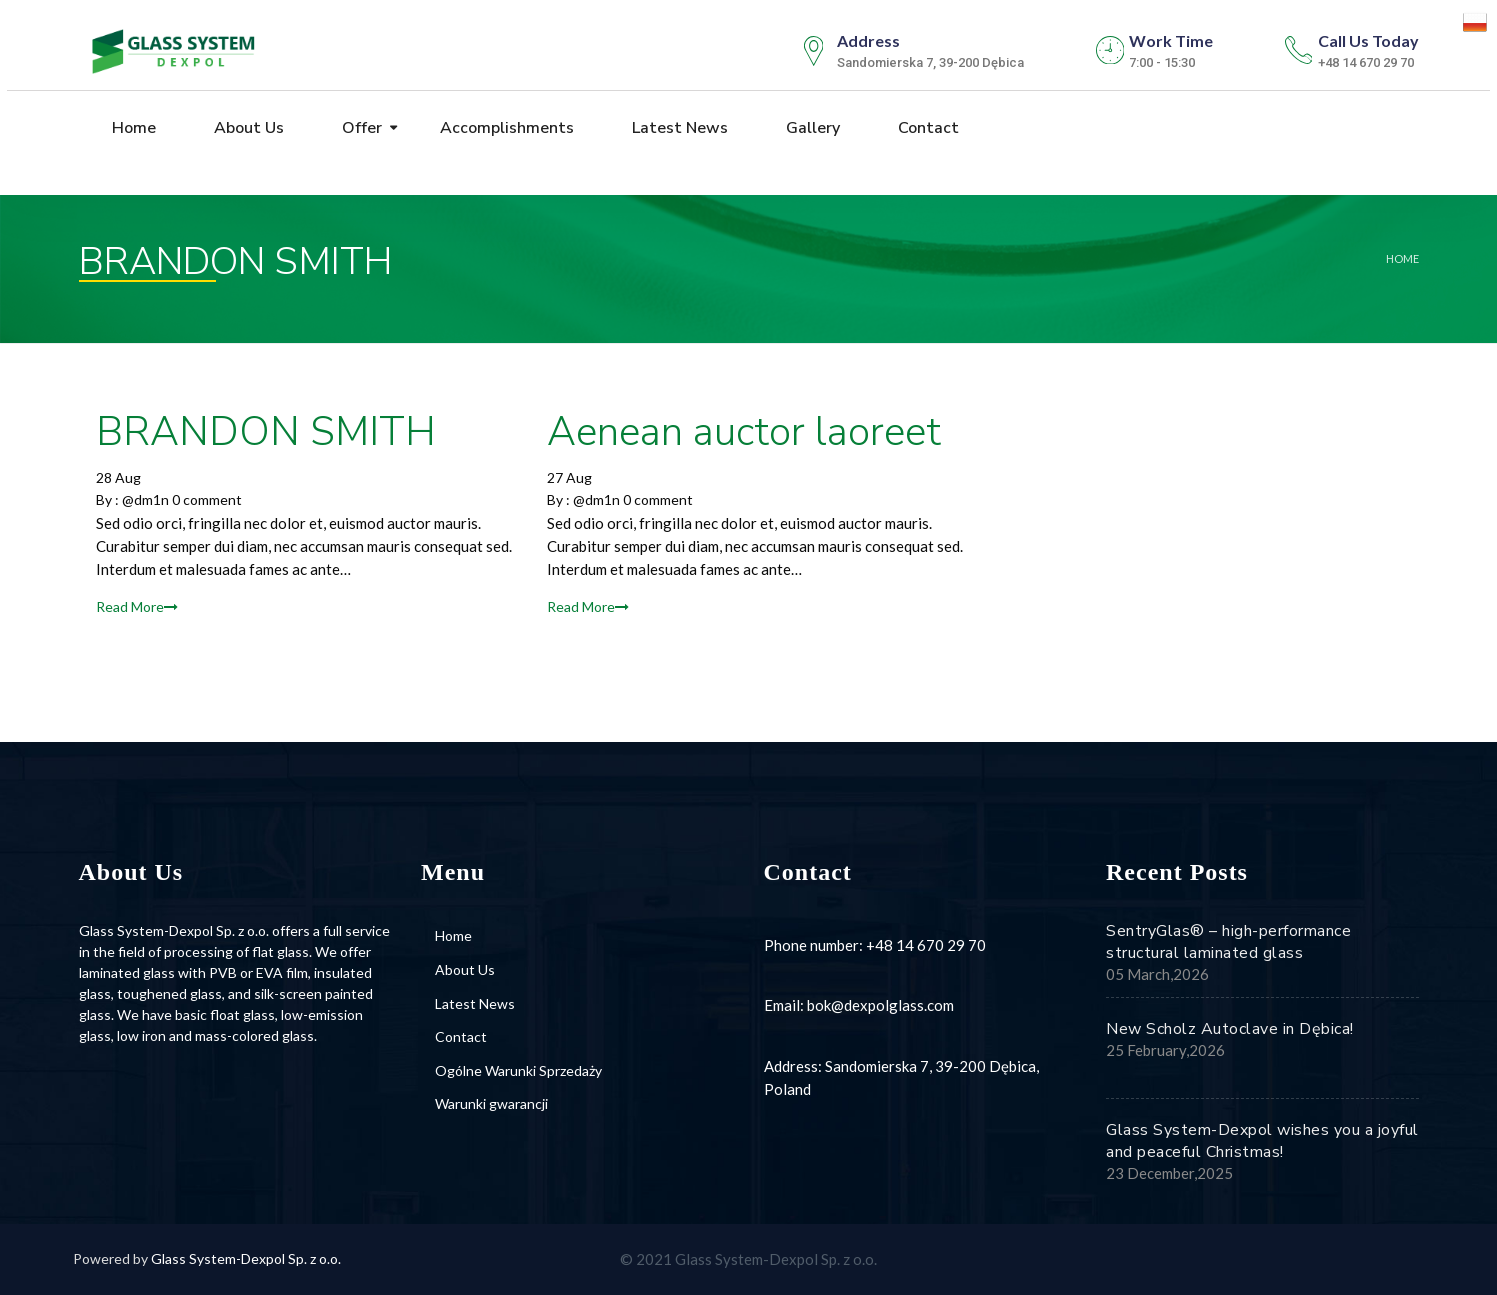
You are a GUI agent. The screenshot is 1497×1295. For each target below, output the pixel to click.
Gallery (811, 129)
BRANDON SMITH (266, 432)
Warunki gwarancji (491, 1103)
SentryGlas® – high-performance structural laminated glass (1228, 942)
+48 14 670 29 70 (926, 945)
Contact (926, 129)
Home (132, 129)
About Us (247, 129)
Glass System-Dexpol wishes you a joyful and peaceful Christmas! (1262, 1141)
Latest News (678, 129)
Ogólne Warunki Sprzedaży (518, 1070)
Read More (137, 606)
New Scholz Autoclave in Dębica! (1230, 1029)
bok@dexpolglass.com (880, 1005)
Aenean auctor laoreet (744, 432)
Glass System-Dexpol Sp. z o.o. (246, 1258)
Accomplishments (505, 129)
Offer (360, 129)
